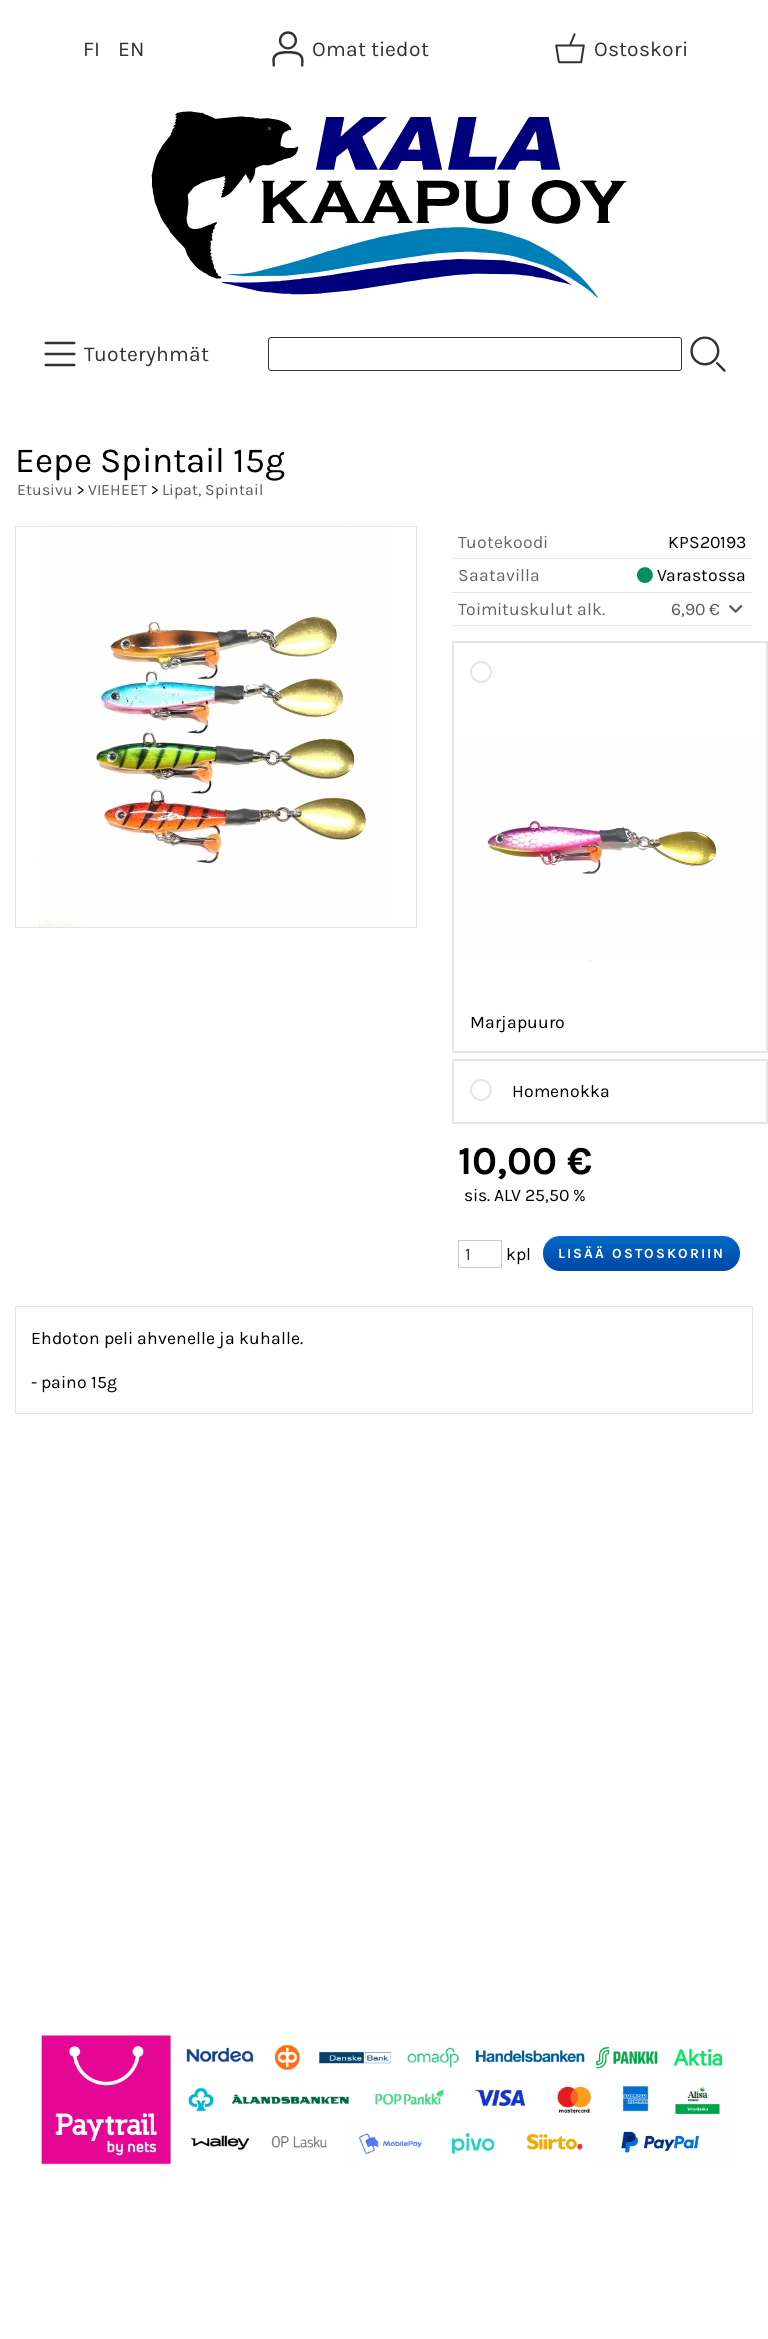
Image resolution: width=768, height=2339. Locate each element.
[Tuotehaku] (475, 354)
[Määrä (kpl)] (480, 1254)
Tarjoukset (76, 1536)
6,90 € (708, 609)
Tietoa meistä (91, 1632)
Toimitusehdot (96, 1728)
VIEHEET (117, 489)
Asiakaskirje (85, 1584)
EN (131, 49)
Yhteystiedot (86, 1680)
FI (91, 49)
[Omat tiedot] (352, 49)
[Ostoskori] (623, 49)
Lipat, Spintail (212, 489)
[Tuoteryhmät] (128, 354)
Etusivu (45, 489)
